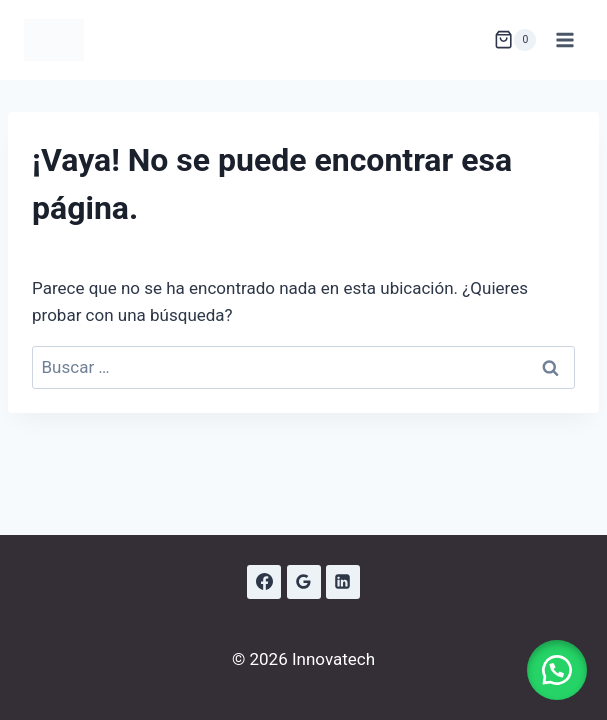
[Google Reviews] (304, 582)
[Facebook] (264, 582)
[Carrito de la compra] (515, 40)
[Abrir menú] (564, 39)
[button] (557, 670)
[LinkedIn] (343, 582)
